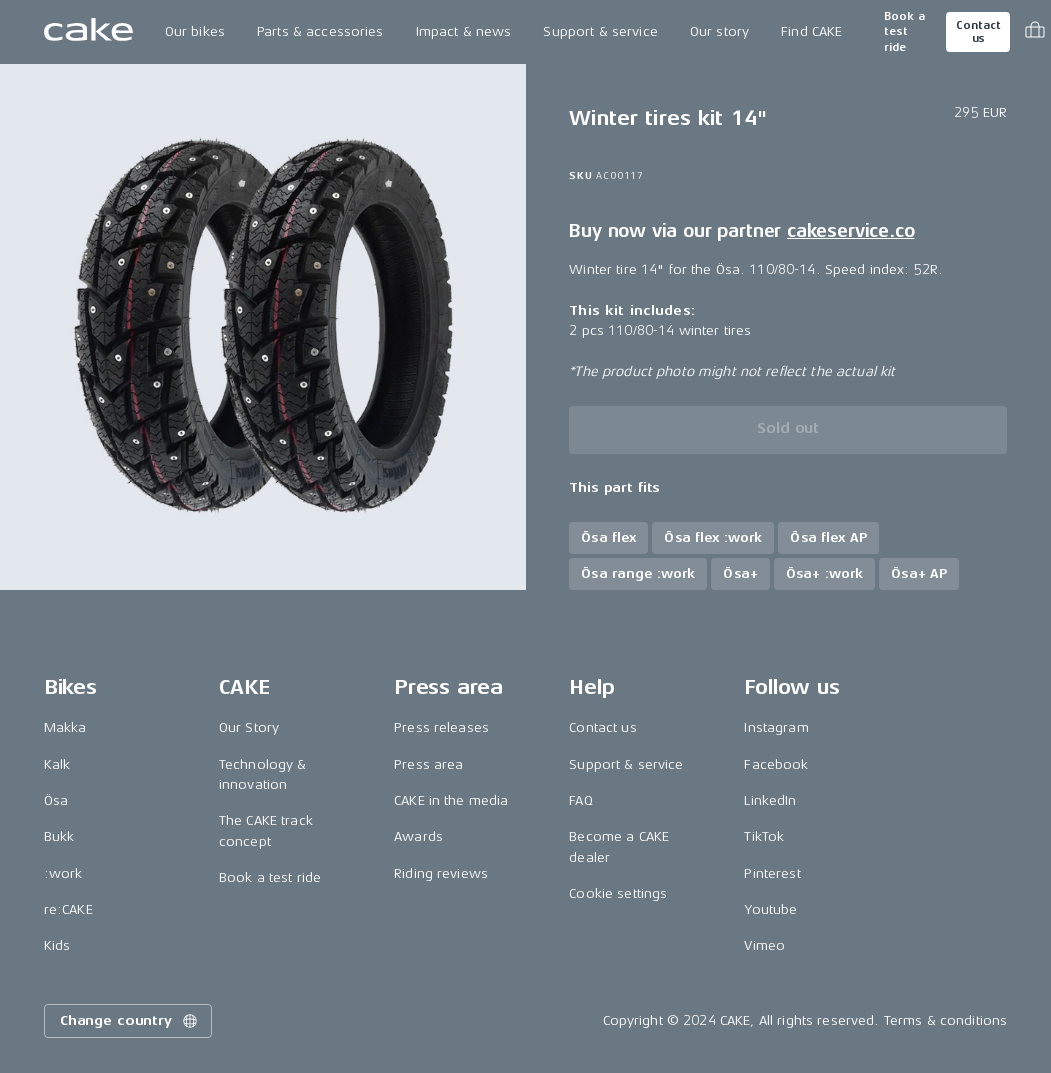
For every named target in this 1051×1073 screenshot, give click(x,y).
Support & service (600, 31)
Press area (428, 764)
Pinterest (772, 873)
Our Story (249, 727)
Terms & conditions (946, 1020)
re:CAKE (68, 909)
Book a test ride (904, 32)
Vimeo (764, 945)
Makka (65, 727)
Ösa (56, 800)
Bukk (59, 836)
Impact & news (464, 31)
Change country (130, 1021)
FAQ (580, 800)
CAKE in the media (451, 800)
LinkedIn (770, 800)
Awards (418, 836)
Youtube (770, 909)
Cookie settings (618, 893)
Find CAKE (811, 31)
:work (63, 873)
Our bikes (195, 31)
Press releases (441, 727)
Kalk (57, 764)
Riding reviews (441, 873)
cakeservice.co (850, 231)
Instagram (776, 727)
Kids (57, 945)
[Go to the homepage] (88, 32)
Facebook (776, 764)
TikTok (764, 836)
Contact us (978, 32)
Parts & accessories (320, 31)
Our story (719, 31)
